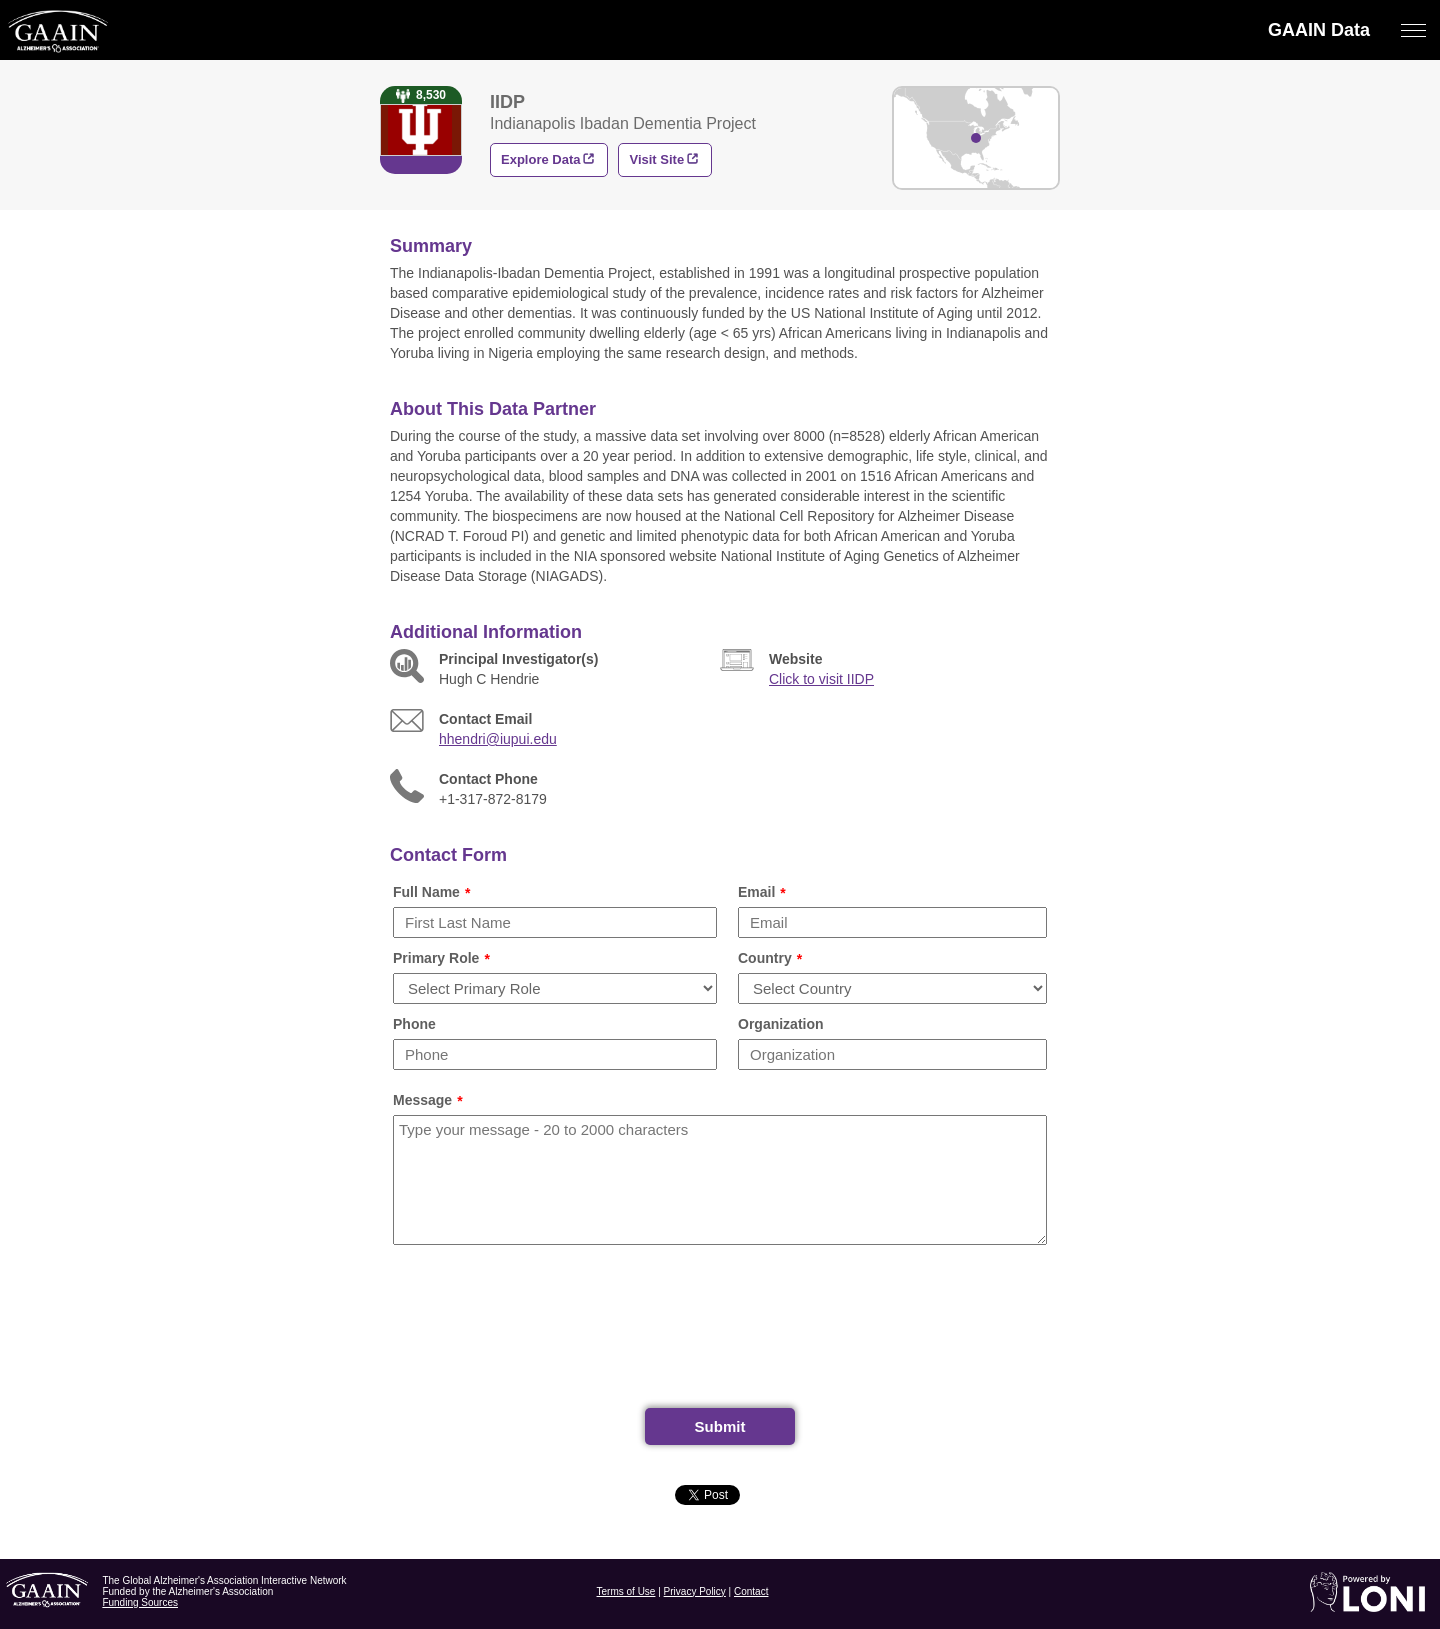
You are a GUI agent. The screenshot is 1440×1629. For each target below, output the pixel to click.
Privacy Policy (695, 1591)
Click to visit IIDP (821, 679)
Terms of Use (626, 1591)
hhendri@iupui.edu (498, 739)
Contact (751, 1591)
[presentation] (720, 1334)
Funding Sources (140, 1602)
